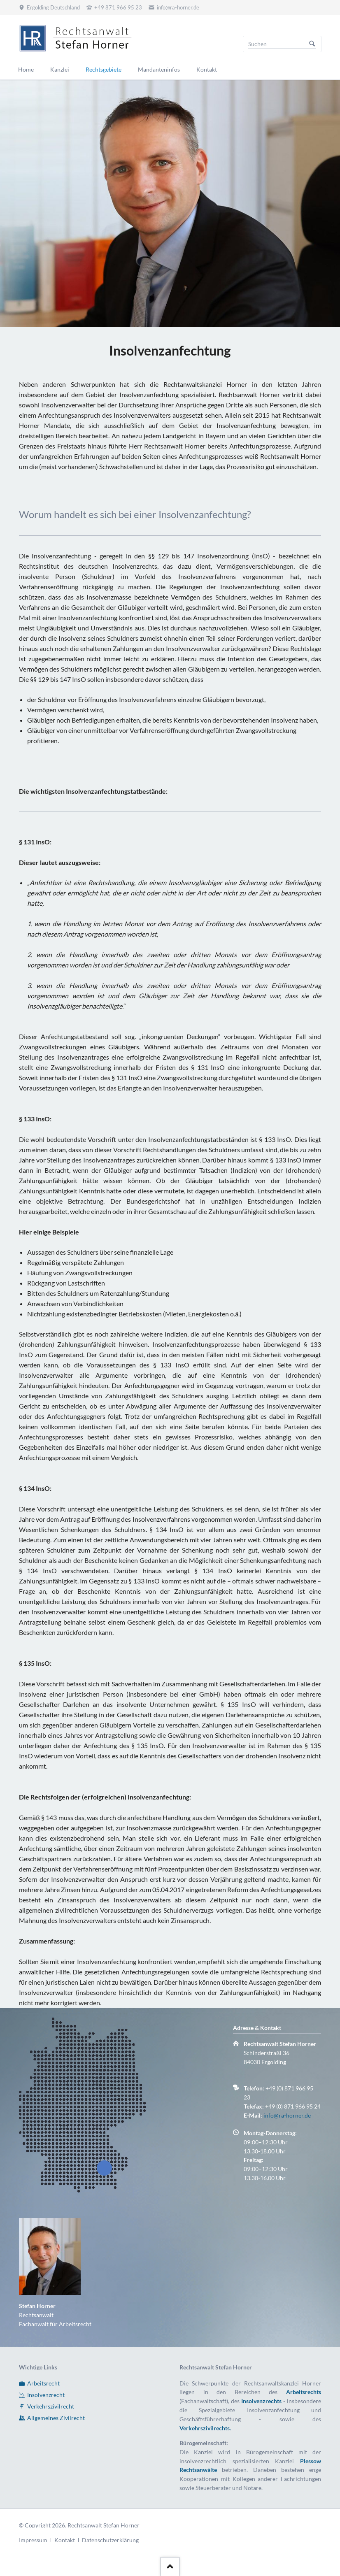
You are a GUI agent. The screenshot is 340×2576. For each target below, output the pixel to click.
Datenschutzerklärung (110, 2539)
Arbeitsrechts (303, 2391)
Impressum (33, 2539)
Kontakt (64, 2539)
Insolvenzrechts (261, 2400)
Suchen (312, 44)
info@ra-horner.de (287, 2115)
